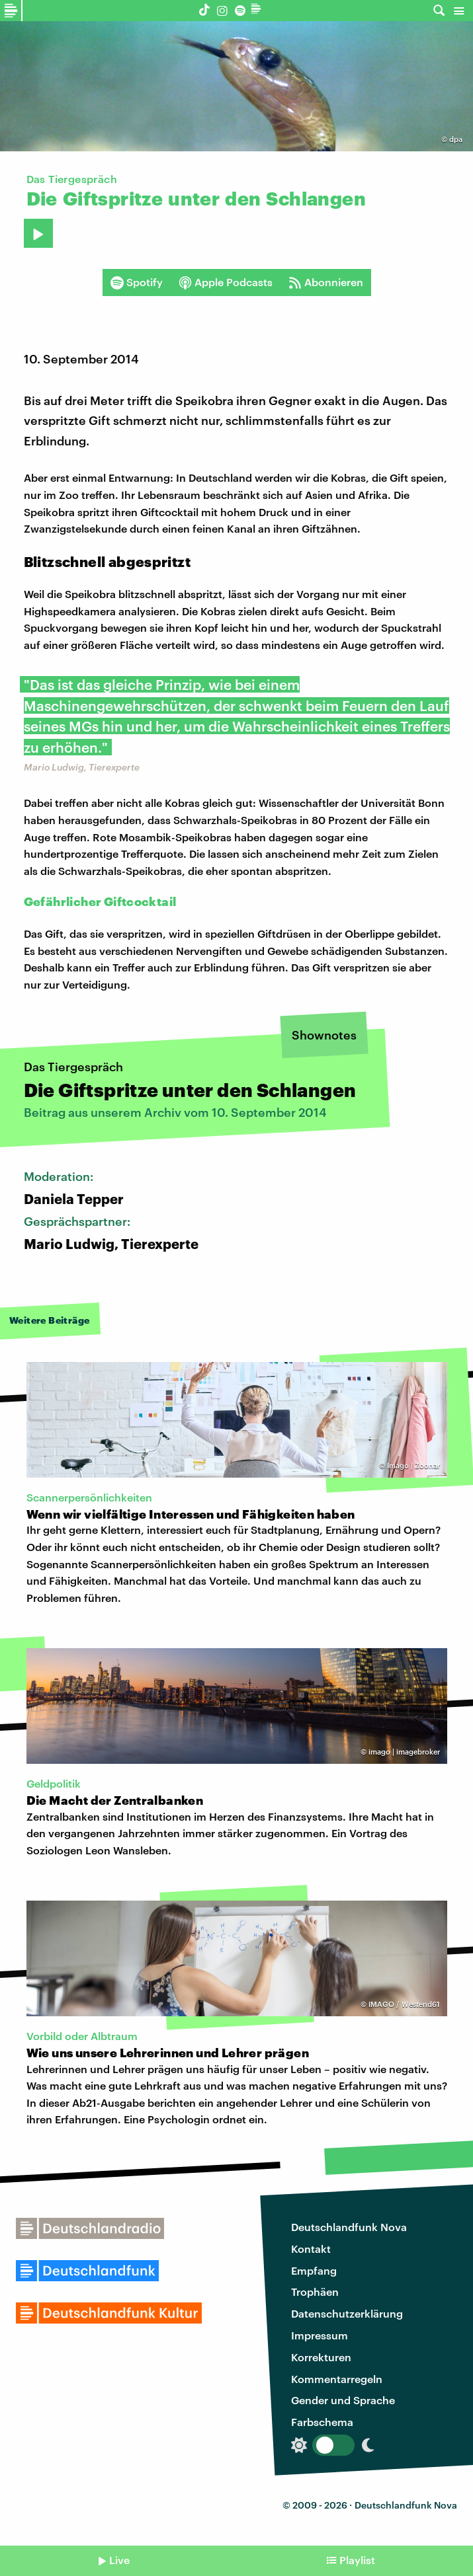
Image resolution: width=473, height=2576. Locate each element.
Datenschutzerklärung (347, 2313)
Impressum (319, 2335)
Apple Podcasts (226, 282)
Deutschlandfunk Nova (349, 2226)
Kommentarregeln (336, 2378)
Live (119, 2560)
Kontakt (311, 2248)
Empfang (314, 2270)
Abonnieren (325, 282)
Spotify (136, 282)
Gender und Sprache (343, 2400)
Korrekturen (321, 2357)
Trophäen (315, 2291)
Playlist (357, 2560)
